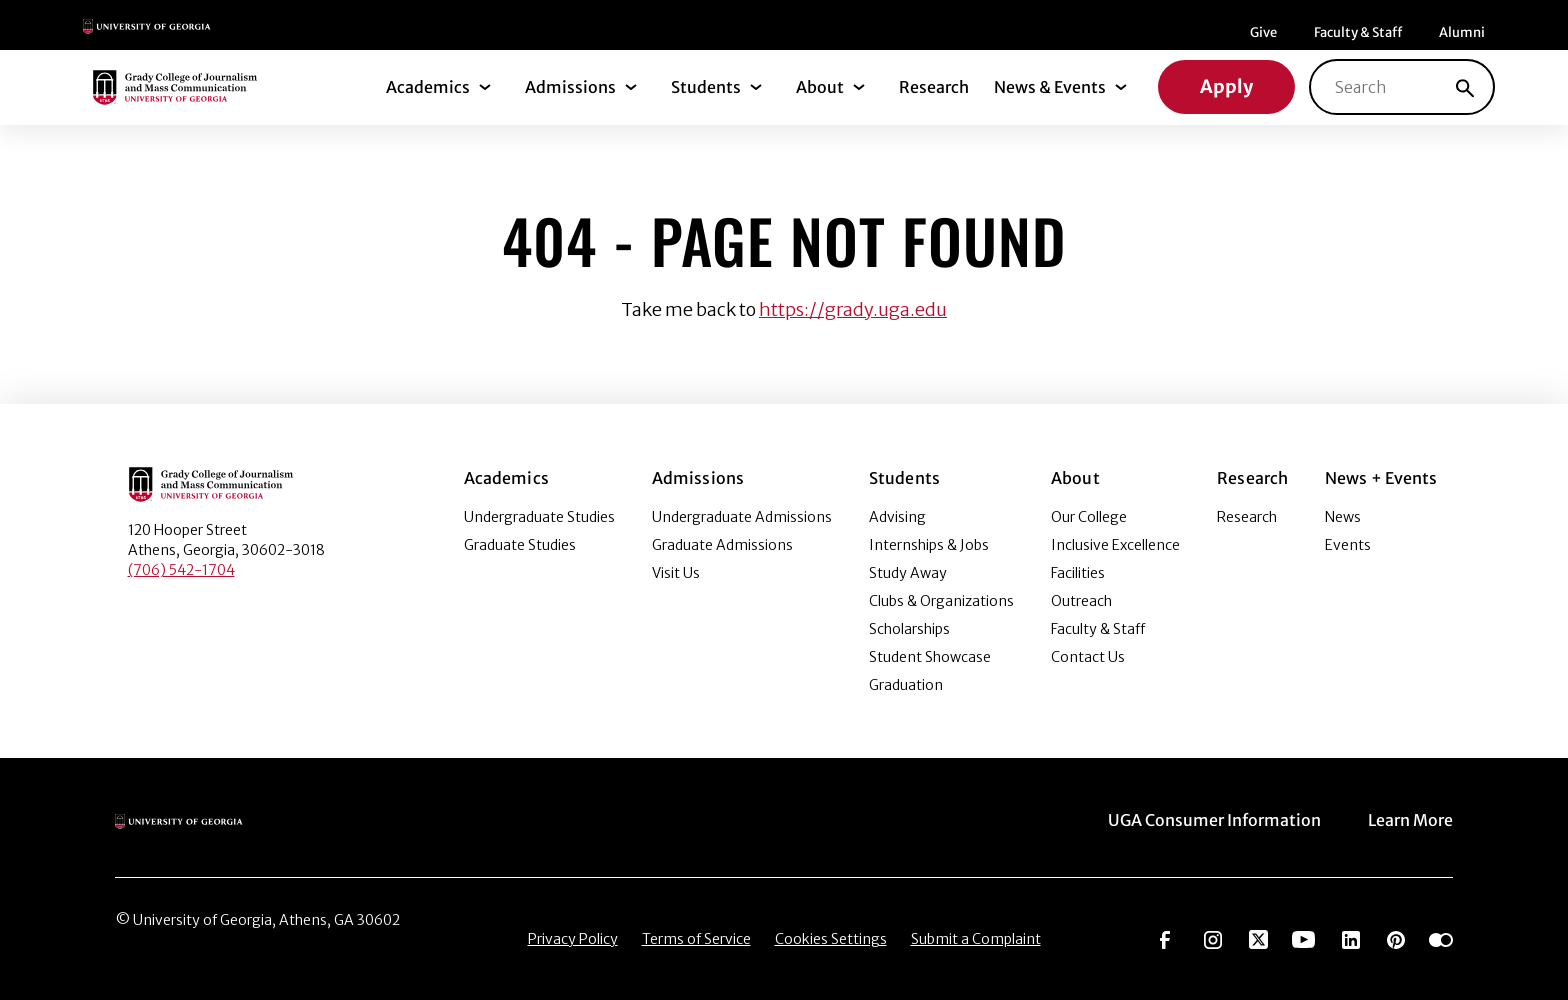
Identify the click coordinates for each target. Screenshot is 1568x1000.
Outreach (1081, 601)
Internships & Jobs (929, 545)
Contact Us (1088, 657)
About (820, 87)
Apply (1226, 86)
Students (706, 87)
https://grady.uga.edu (853, 309)
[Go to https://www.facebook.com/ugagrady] (1165, 938)
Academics (428, 87)
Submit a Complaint (976, 939)
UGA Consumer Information (1214, 820)
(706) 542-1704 (181, 570)
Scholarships (909, 629)
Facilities (1078, 573)
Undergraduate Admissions (742, 517)
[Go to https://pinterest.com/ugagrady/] (1396, 938)
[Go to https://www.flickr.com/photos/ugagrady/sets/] (1441, 938)
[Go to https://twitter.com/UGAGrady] (1258, 938)
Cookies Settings (831, 939)
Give (1263, 32)
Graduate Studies (520, 545)
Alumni (1462, 32)
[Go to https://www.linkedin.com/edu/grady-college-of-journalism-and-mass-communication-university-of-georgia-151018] (1351, 938)
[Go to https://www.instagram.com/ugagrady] (1213, 938)
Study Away (908, 573)
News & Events (1050, 87)
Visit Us (676, 573)
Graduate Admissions (722, 545)
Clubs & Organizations (941, 601)
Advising (897, 517)
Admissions (570, 87)
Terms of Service (696, 939)
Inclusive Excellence (1115, 545)
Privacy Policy (573, 939)
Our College (1089, 517)
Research (934, 87)
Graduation (906, 685)
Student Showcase (930, 657)
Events (1348, 545)
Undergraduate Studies (539, 517)
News (1343, 517)
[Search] (1465, 87)
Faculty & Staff (1358, 32)
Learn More (1410, 820)
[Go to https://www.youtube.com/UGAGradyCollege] (1303, 938)
